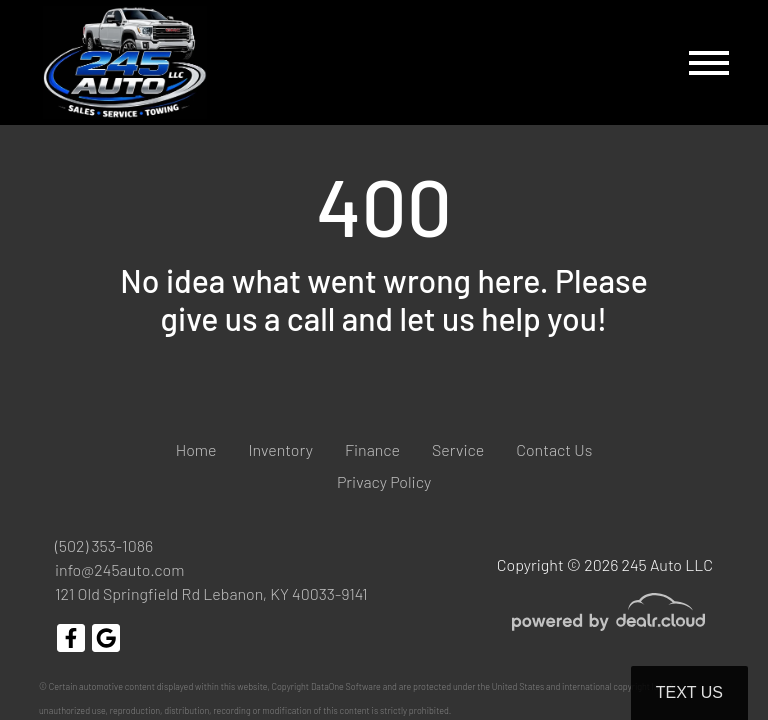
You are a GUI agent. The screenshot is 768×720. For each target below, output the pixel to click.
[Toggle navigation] (709, 62)
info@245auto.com (119, 569)
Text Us (689, 692)
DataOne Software (346, 686)
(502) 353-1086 (104, 545)
